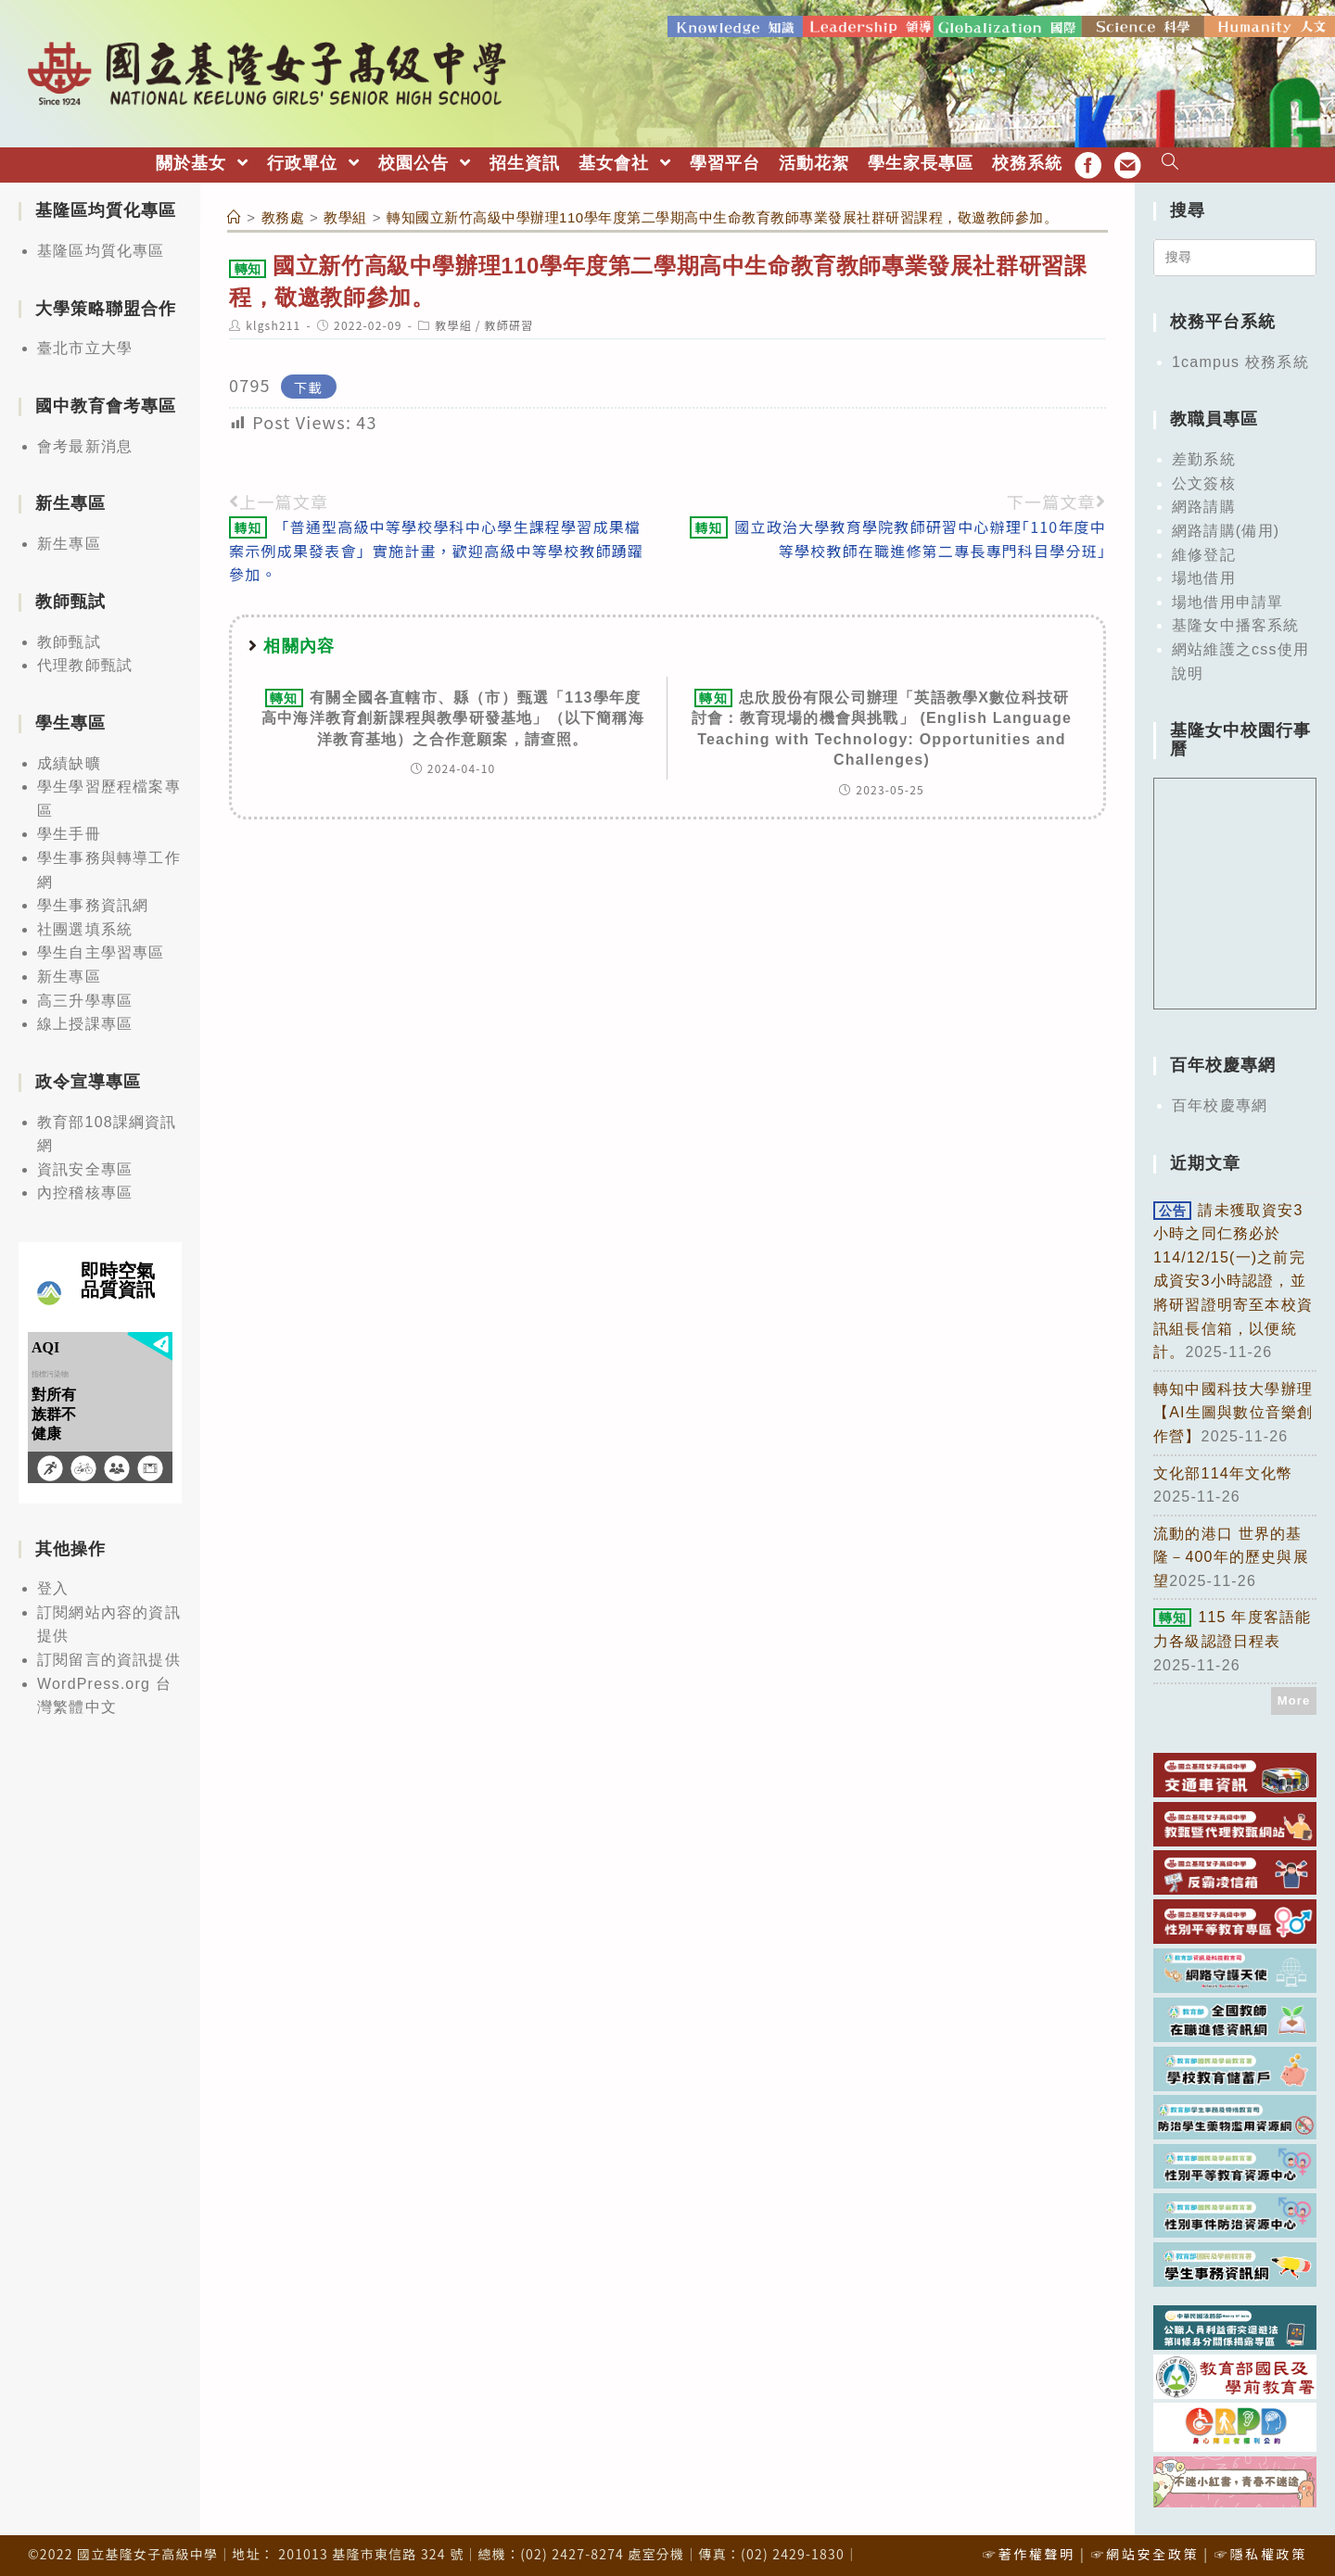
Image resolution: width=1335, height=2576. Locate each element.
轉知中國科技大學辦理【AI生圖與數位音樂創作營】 (1233, 1410)
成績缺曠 (69, 760)
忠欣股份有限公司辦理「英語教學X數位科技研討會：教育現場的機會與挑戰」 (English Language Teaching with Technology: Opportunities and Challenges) (882, 726)
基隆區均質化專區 (101, 249)
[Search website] (1170, 162)
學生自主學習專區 (101, 950)
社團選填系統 (85, 927)
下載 (308, 384)
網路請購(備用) (1225, 529)
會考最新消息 (85, 444)
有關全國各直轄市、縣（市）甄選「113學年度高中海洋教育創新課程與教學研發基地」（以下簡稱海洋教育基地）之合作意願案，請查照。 (452, 716)
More (1294, 1699)
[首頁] (234, 215)
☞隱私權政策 (1260, 2552)
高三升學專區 (85, 998)
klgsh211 (273, 323)
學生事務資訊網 (92, 903)
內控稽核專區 (85, 1191)
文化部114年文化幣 (1223, 1470)
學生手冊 (69, 832)
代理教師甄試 (85, 663)
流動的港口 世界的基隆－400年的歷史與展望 (1231, 1554)
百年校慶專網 (1219, 1103)
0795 (250, 383)
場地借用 (1204, 576)
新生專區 (69, 542)
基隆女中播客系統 (1236, 623)
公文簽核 (1204, 481)
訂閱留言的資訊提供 (109, 1658)
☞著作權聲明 (1029, 2552)
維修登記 (1204, 552)
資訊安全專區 (85, 1167)
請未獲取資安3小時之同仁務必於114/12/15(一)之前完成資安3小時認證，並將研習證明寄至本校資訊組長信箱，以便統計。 (1233, 1278)
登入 (53, 1586)
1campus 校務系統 (1240, 360)
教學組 (453, 323)
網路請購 (1204, 505)
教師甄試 (69, 639)
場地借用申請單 (1227, 600)
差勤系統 (1204, 457)
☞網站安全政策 (1144, 2552)
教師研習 (509, 323)
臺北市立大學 (85, 346)
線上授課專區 (85, 1022)
